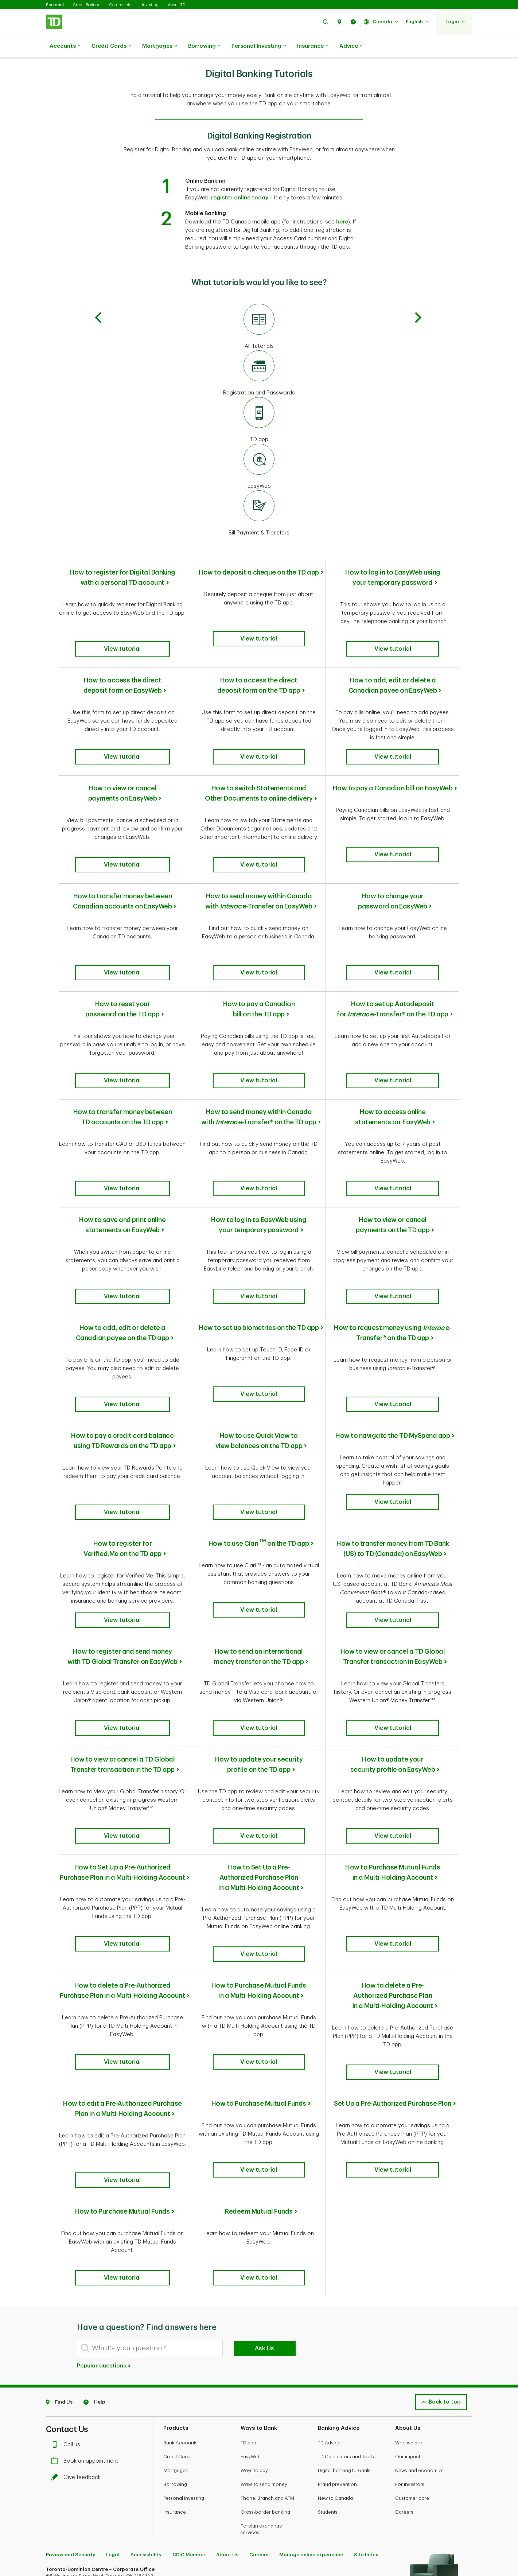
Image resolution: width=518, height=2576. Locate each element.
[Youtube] (102, 2471)
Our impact (407, 2302)
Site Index (366, 2400)
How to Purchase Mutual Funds (258, 1974)
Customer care (412, 2344)
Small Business (86, 5)
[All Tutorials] (259, 308)
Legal (113, 2400)
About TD (176, 5)
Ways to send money (264, 2330)
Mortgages (159, 46)
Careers (404, 2357)
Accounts (65, 46)
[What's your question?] (150, 2194)
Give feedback (78, 2323)
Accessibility (146, 2400)
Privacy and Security (70, 2400)
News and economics (419, 2316)
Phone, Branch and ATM (267, 2344)
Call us (67, 2290)
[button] (325, 21)
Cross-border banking (265, 2357)
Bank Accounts (180, 2288)
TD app (248, 2288)
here (342, 203)
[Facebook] (69, 2471)
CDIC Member (188, 2400)
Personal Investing (258, 46)
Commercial (121, 5)
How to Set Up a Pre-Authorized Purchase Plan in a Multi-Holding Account (258, 1765)
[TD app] (259, 402)
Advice (351, 46)
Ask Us (264, 2194)
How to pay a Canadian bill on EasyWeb (393, 761)
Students (328, 2357)
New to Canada (335, 2344)
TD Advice (329, 2288)
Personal (55, 5)
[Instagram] (84, 2471)
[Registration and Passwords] (259, 355)
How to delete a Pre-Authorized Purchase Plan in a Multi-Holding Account (393, 1874)
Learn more (61, 2523)
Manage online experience (311, 2400)
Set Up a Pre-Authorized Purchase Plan (392, 1974)
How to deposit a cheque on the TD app (259, 554)
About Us (227, 2400)
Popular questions (104, 2211)
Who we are (408, 2288)
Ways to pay (254, 2316)
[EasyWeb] (259, 448)
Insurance (312, 46)
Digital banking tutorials (344, 2316)
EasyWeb (251, 2302)
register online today (239, 179)
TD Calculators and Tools (346, 2302)
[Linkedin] (120, 2471)
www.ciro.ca (62, 2561)
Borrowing (204, 46)
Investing (150, 5)
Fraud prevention (337, 2330)
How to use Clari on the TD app (259, 1448)
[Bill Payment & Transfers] (259, 495)
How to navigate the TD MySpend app (392, 1350)
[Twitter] (54, 2471)
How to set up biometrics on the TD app (259, 1251)
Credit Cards (111, 46)
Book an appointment (86, 2307)
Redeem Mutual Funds (259, 2065)
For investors (409, 2330)
